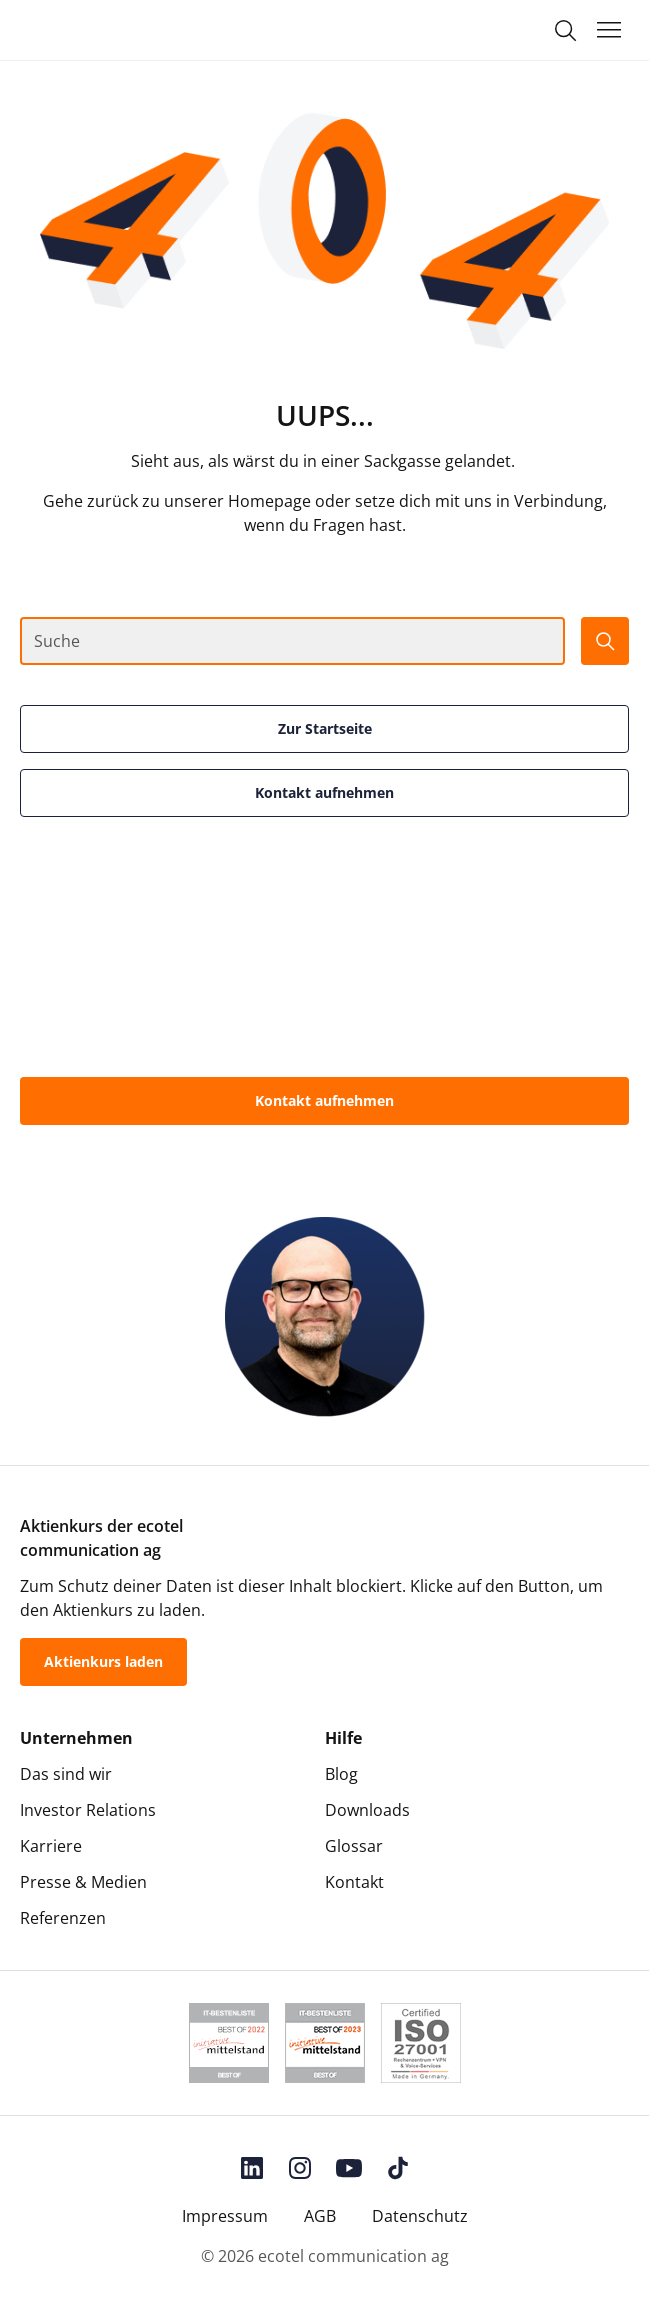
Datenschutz (420, 2216)
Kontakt (354, 1882)
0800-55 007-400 (325, 1160)
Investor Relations (88, 1810)
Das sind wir (66, 1774)
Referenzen (63, 1918)
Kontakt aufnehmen (324, 792)
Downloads (367, 1810)
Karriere (51, 1846)
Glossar (354, 1846)
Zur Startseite (325, 728)
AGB (320, 2216)
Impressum (225, 2216)
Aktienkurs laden (103, 1661)
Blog (341, 1774)
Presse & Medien (83, 1882)
